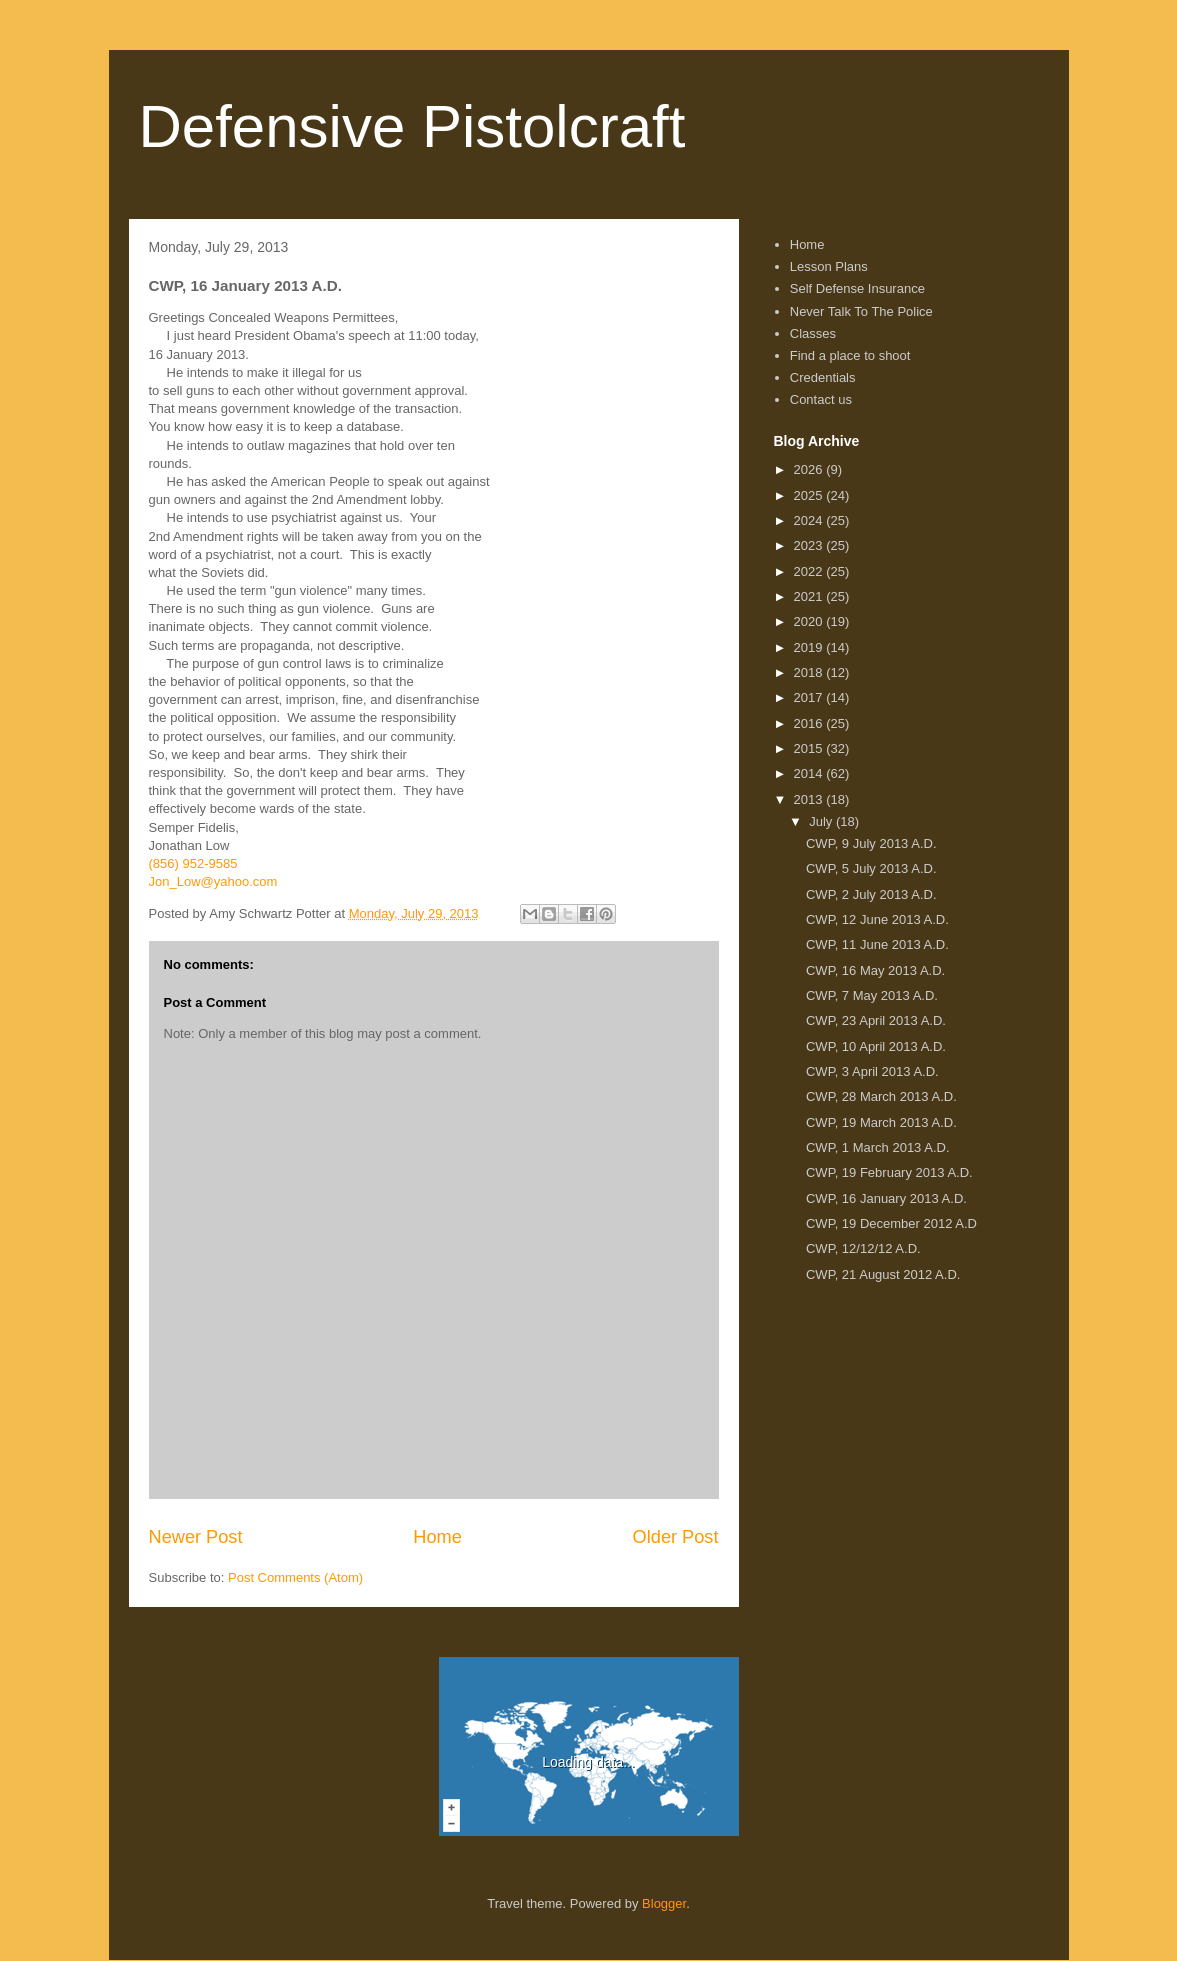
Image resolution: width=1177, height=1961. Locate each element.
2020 (810, 621)
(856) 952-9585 (193, 863)
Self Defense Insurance (857, 288)
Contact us (821, 399)
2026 (810, 469)
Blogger (664, 1903)
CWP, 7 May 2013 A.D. (872, 995)
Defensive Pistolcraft (412, 126)
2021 (810, 596)
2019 (810, 647)
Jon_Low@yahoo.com (213, 881)
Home (437, 1537)
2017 (810, 697)
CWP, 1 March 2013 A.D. (878, 1147)
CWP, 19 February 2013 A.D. (889, 1172)
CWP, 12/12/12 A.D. (863, 1248)
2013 (810, 799)
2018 (810, 672)
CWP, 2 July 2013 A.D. (871, 894)
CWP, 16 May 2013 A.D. (875, 970)
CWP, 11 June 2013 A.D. (877, 944)
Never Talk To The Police (861, 311)
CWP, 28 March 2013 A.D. (881, 1096)
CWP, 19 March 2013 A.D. (881, 1122)
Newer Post (196, 1537)
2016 (810, 723)
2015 (810, 748)
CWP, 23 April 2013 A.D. (876, 1020)
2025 (810, 495)
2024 (810, 520)
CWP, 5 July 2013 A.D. (871, 868)
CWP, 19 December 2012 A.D (891, 1223)
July (822, 821)
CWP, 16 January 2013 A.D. (886, 1198)
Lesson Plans (829, 266)
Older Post (676, 1537)
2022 (810, 571)
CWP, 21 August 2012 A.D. (883, 1274)
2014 (810, 773)
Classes (813, 333)
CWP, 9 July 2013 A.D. (871, 843)
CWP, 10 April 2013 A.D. (876, 1046)
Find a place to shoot (850, 355)
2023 (810, 545)
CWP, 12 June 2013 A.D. (877, 919)
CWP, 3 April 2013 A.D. (872, 1071)
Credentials (823, 377)
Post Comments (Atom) (295, 1577)
